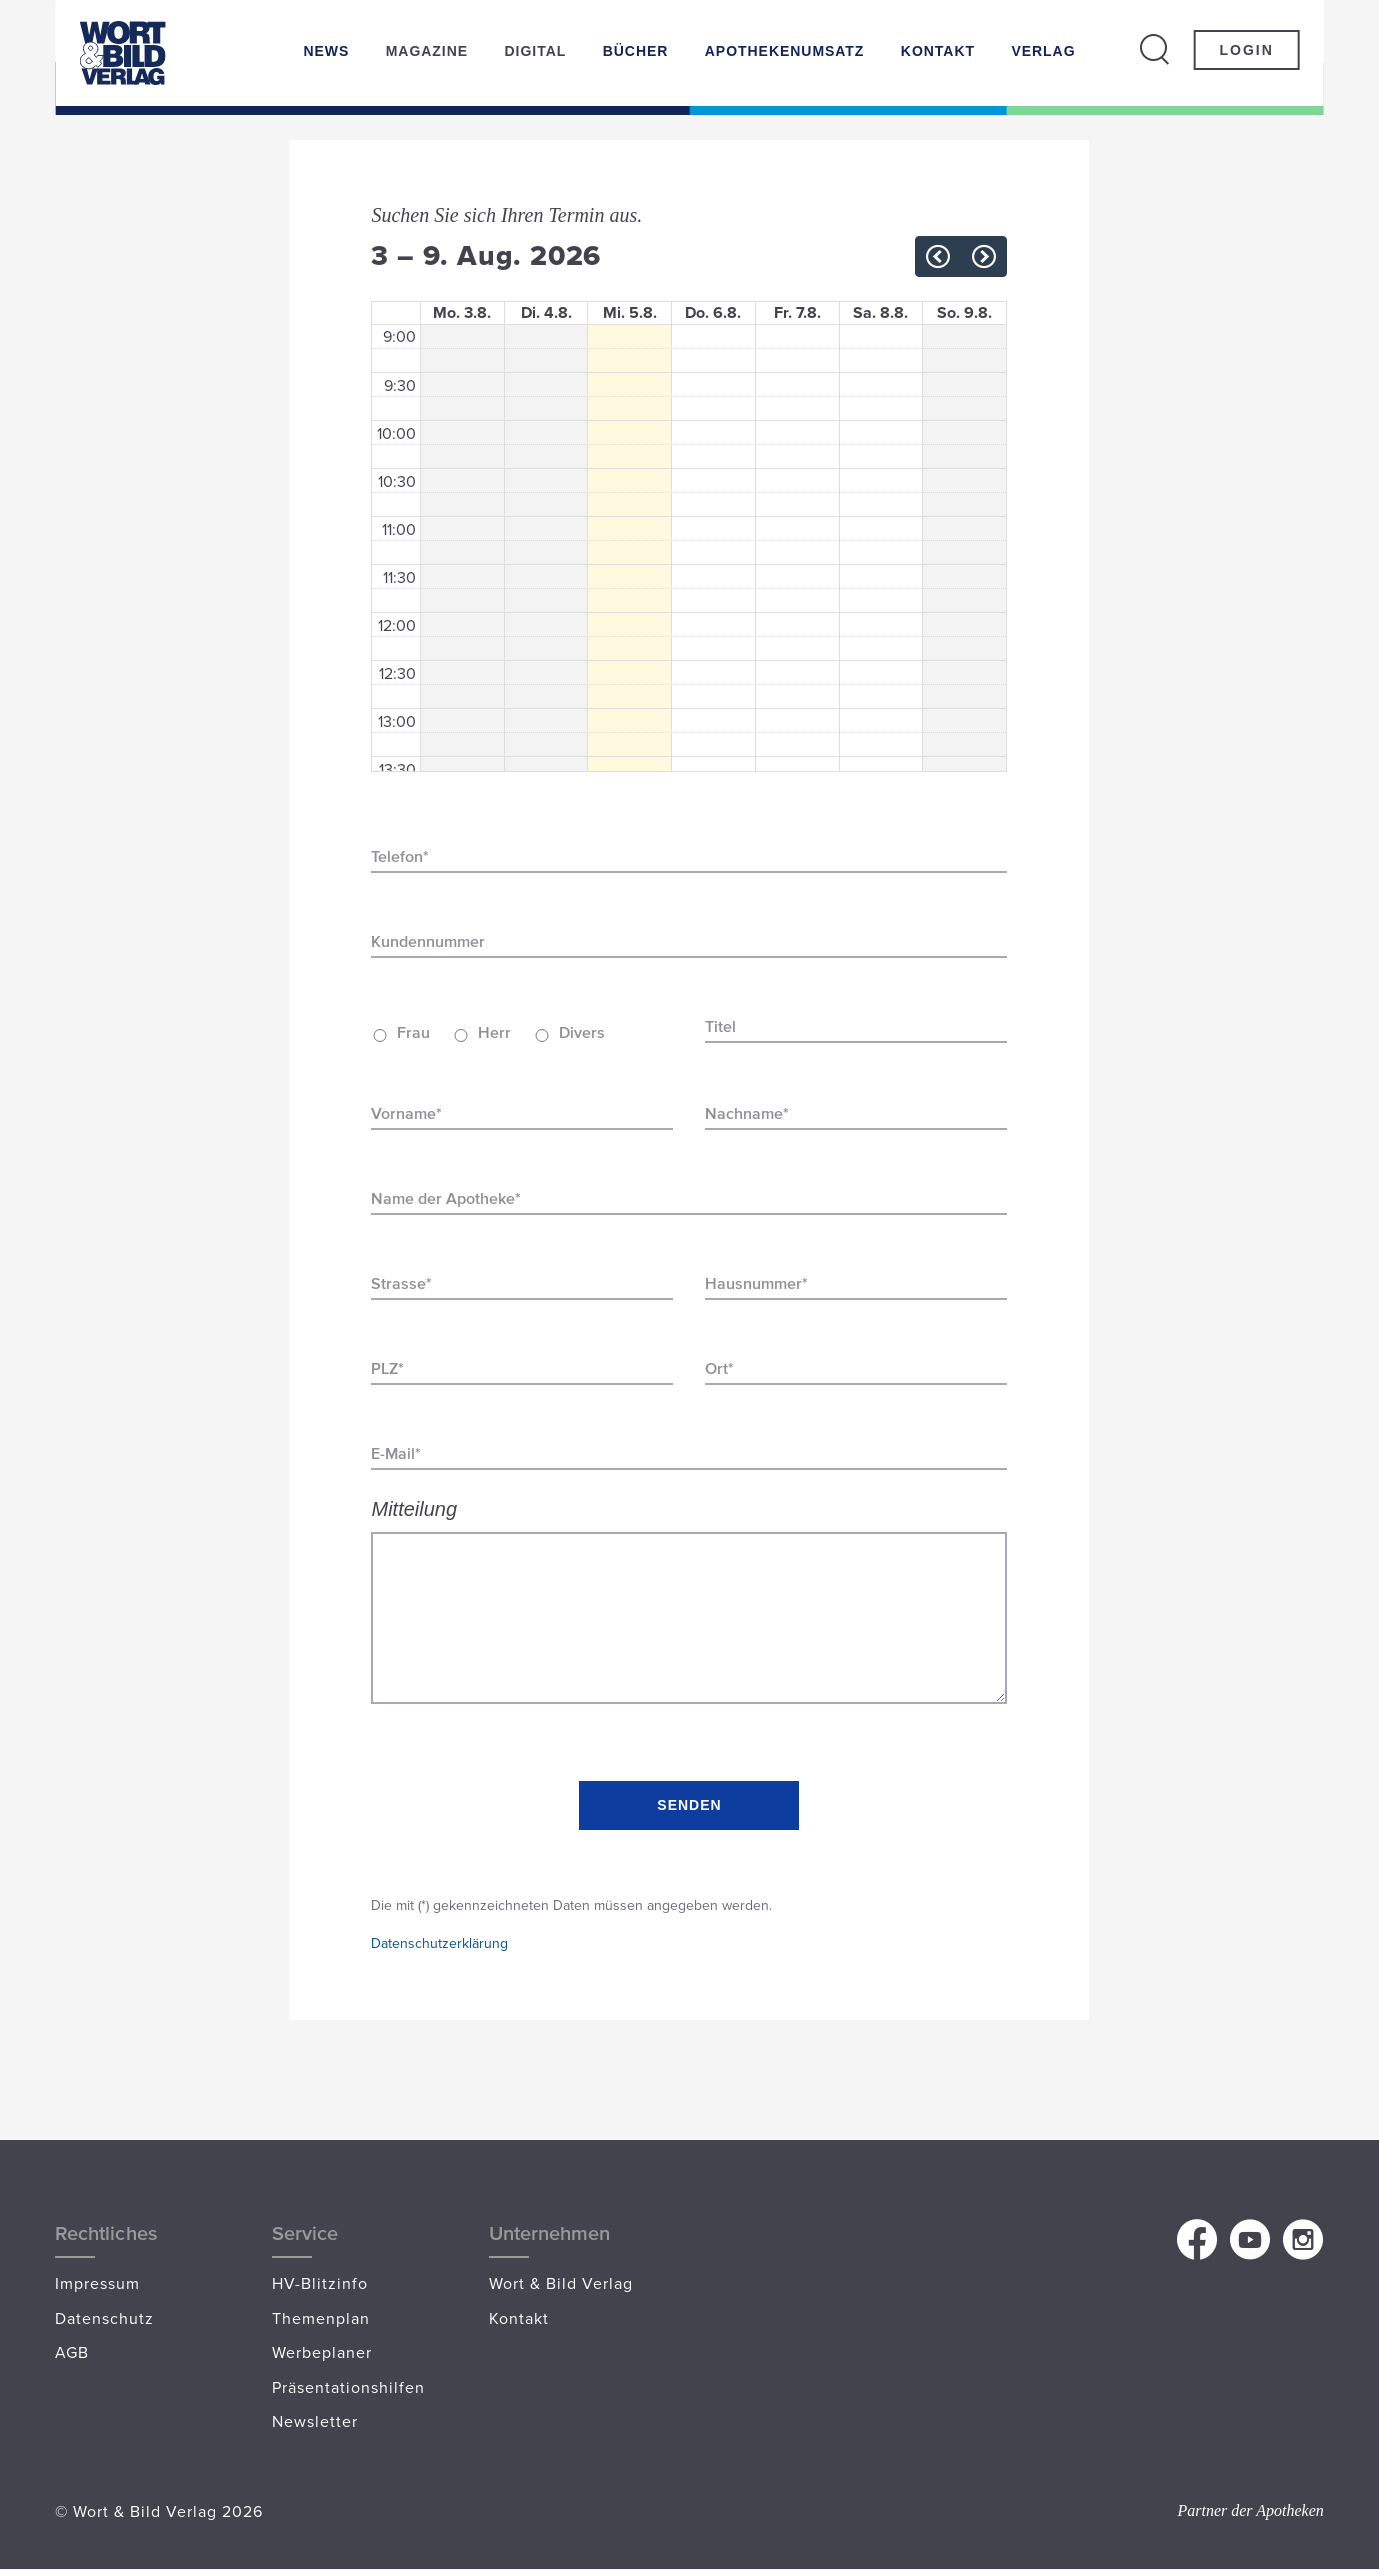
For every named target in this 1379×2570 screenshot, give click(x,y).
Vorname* (406, 1113)
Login (1246, 50)
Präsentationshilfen (348, 2387)
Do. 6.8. (713, 313)
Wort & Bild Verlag (561, 2283)
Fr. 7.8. (797, 313)
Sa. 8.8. (880, 313)
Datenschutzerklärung (439, 1943)
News (326, 51)
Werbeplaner (322, 2352)
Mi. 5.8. (630, 313)
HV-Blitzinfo (320, 2283)
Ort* (719, 1368)
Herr (494, 1032)
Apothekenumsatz (785, 51)
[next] (984, 256)
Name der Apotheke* (446, 1198)
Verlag (1043, 51)
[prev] (938, 256)
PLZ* (387, 1368)
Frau (413, 1032)
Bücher (636, 51)
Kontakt (938, 51)
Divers (582, 1032)
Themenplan (321, 2318)
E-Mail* (396, 1453)
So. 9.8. (964, 313)
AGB (72, 2352)
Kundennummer (428, 941)
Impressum (97, 2283)
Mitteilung (414, 1509)
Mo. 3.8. (462, 313)
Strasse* (401, 1283)
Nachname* (747, 1113)
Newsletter (315, 2421)
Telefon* (400, 856)
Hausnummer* (756, 1283)
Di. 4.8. (546, 313)
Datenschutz (104, 2318)
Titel (720, 1026)
